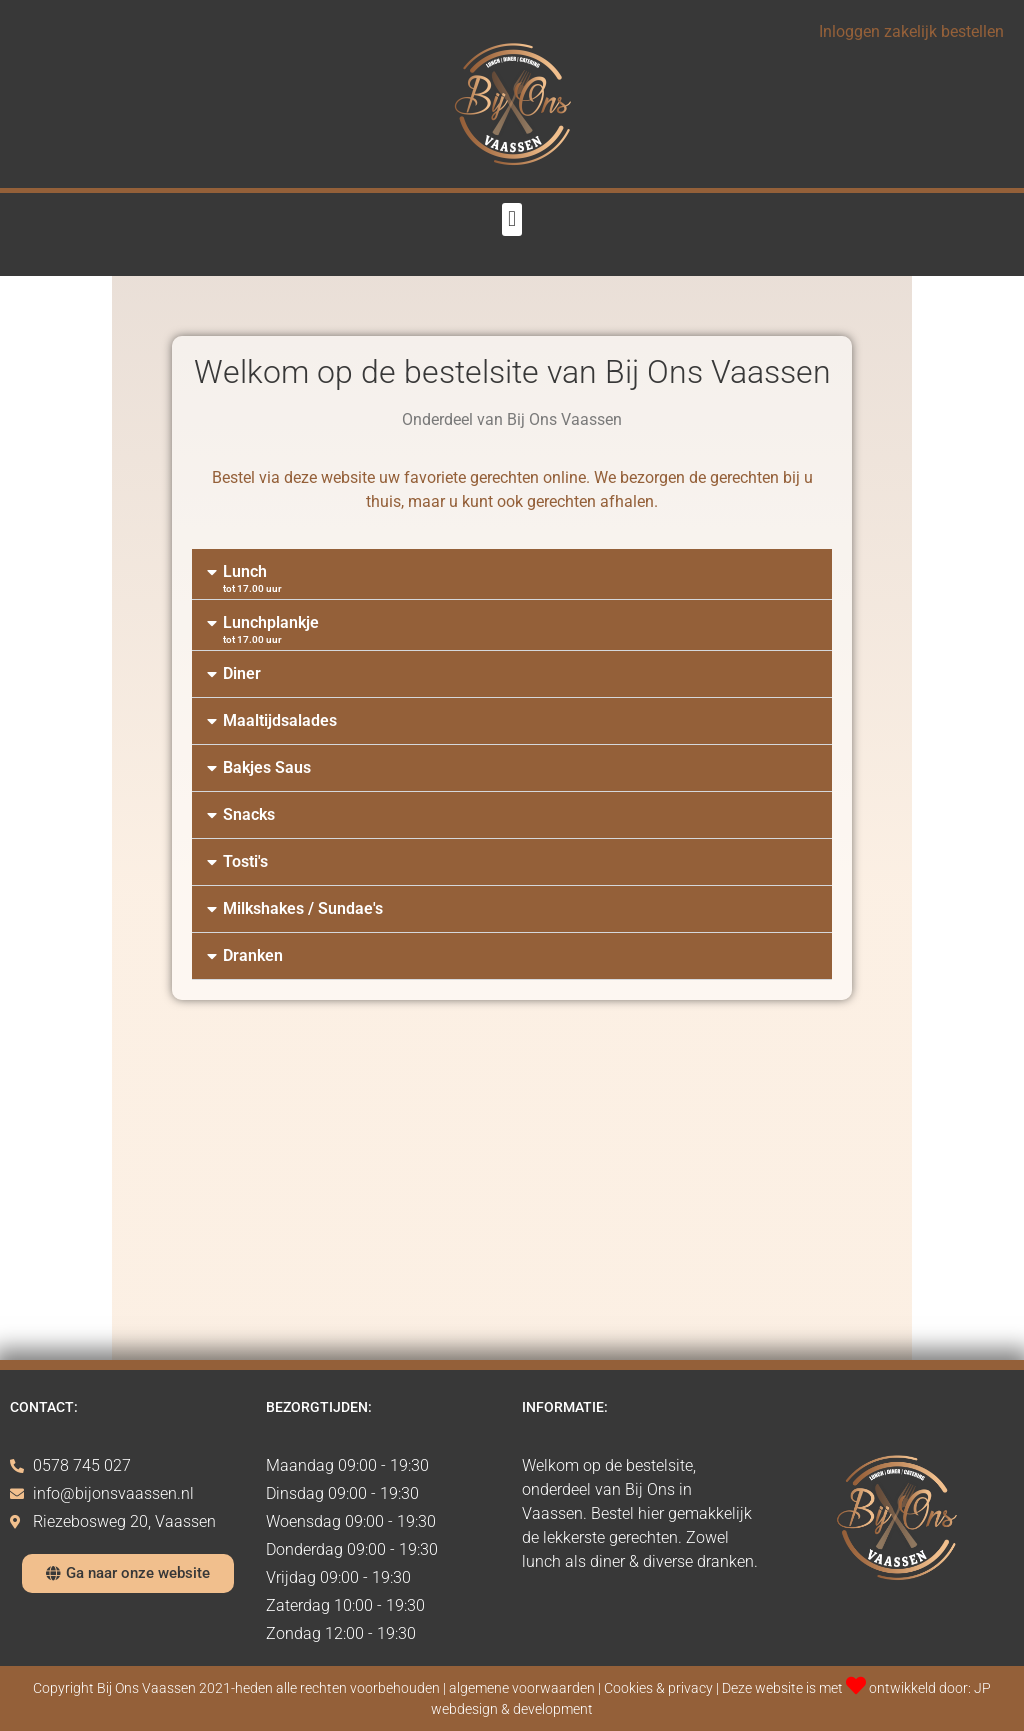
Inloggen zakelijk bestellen (911, 31)
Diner (242, 673)
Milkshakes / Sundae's (303, 908)
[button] (511, 219)
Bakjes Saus (267, 767)
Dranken (253, 955)
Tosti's (245, 861)
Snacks (249, 814)
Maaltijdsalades (280, 720)
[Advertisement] (512, 1200)
